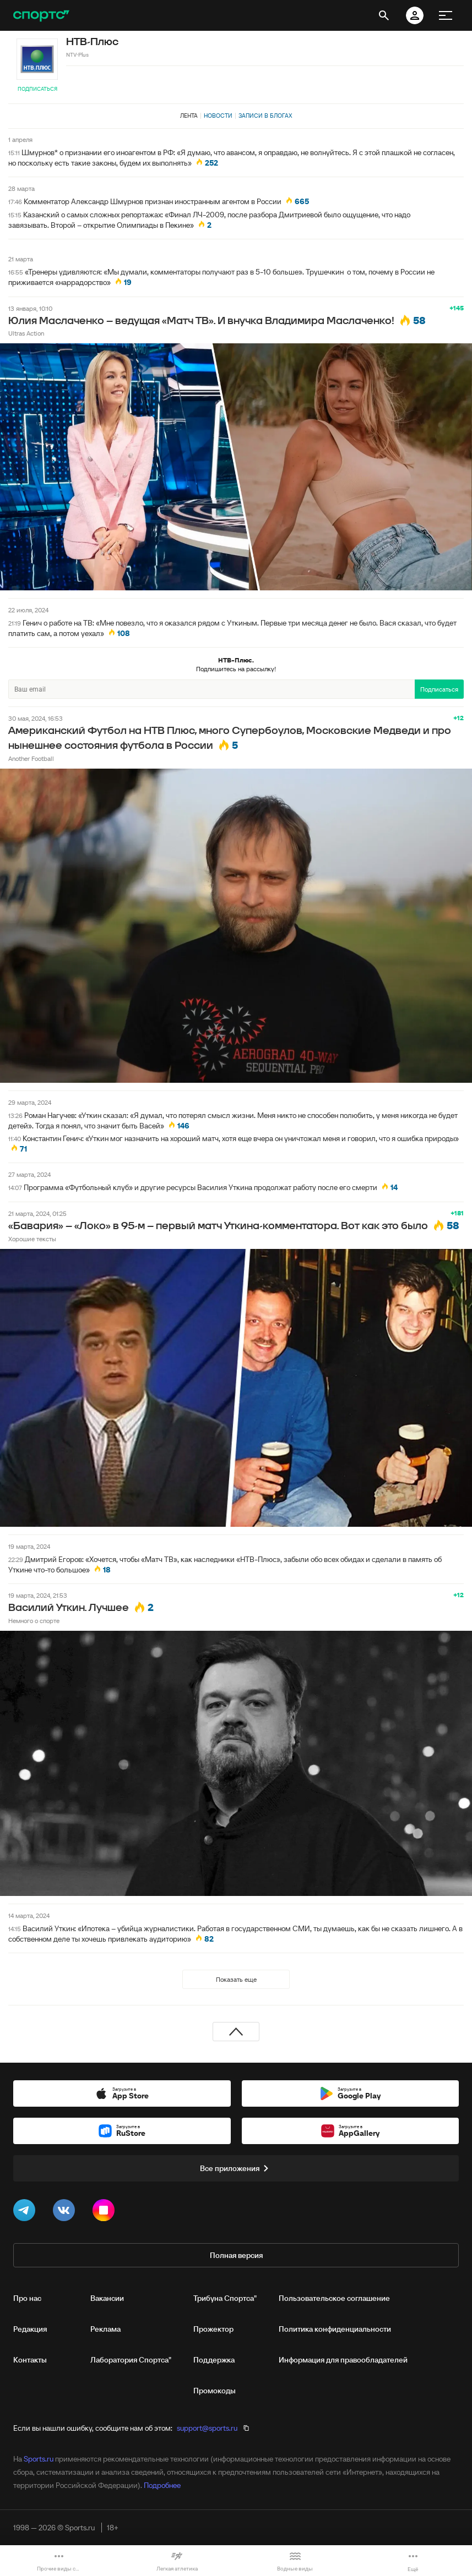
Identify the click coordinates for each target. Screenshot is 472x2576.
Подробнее (162, 2485)
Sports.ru (38, 2459)
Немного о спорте (33, 1620)
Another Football (31, 758)
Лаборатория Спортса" (130, 2360)
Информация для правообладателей (343, 2360)
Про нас (27, 2298)
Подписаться (37, 88)
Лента (189, 115)
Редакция (30, 2329)
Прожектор (213, 2329)
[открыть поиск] (384, 15)
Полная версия (236, 2255)
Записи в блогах (265, 115)
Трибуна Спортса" (225, 2298)
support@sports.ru (207, 2428)
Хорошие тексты (32, 1239)
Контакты (30, 2360)
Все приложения (236, 2168)
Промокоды (214, 2391)
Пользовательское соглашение (334, 2298)
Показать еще (236, 1979)
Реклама (105, 2329)
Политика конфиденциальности (335, 2329)
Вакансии (107, 2298)
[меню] (445, 15)
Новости (218, 115)
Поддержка (214, 2360)
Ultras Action (26, 333)
